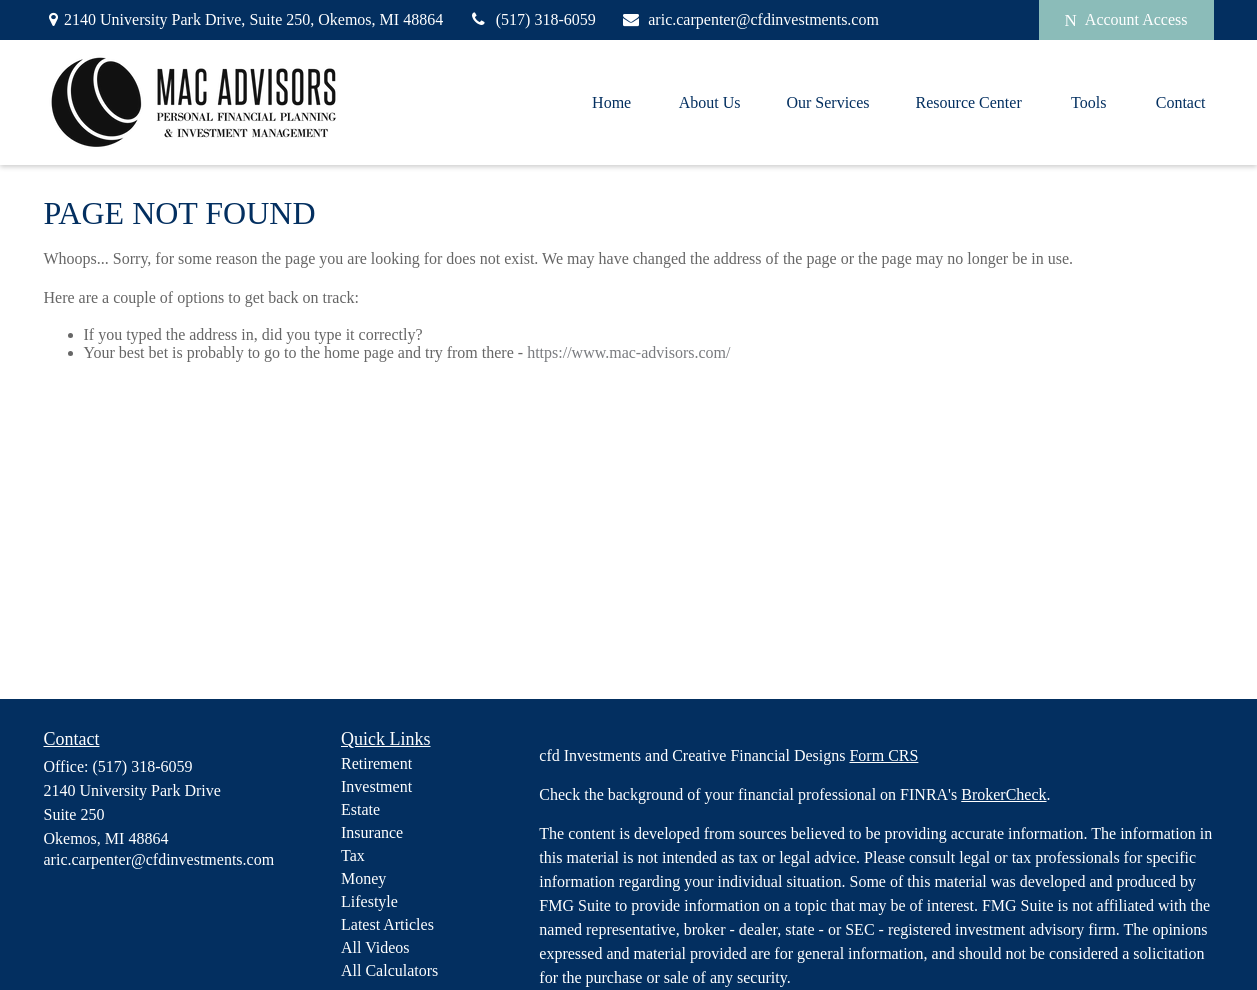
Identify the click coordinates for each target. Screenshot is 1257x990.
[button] (612, 102)
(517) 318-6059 (532, 19)
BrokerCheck (1003, 794)
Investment (376, 786)
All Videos (375, 947)
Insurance (372, 832)
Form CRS (883, 755)
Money (363, 878)
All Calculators (389, 970)
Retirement (376, 763)
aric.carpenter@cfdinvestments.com (750, 19)
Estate (360, 809)
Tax (353, 855)
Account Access (1126, 20)
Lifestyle (369, 901)
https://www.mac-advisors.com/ (628, 352)
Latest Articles (387, 924)
